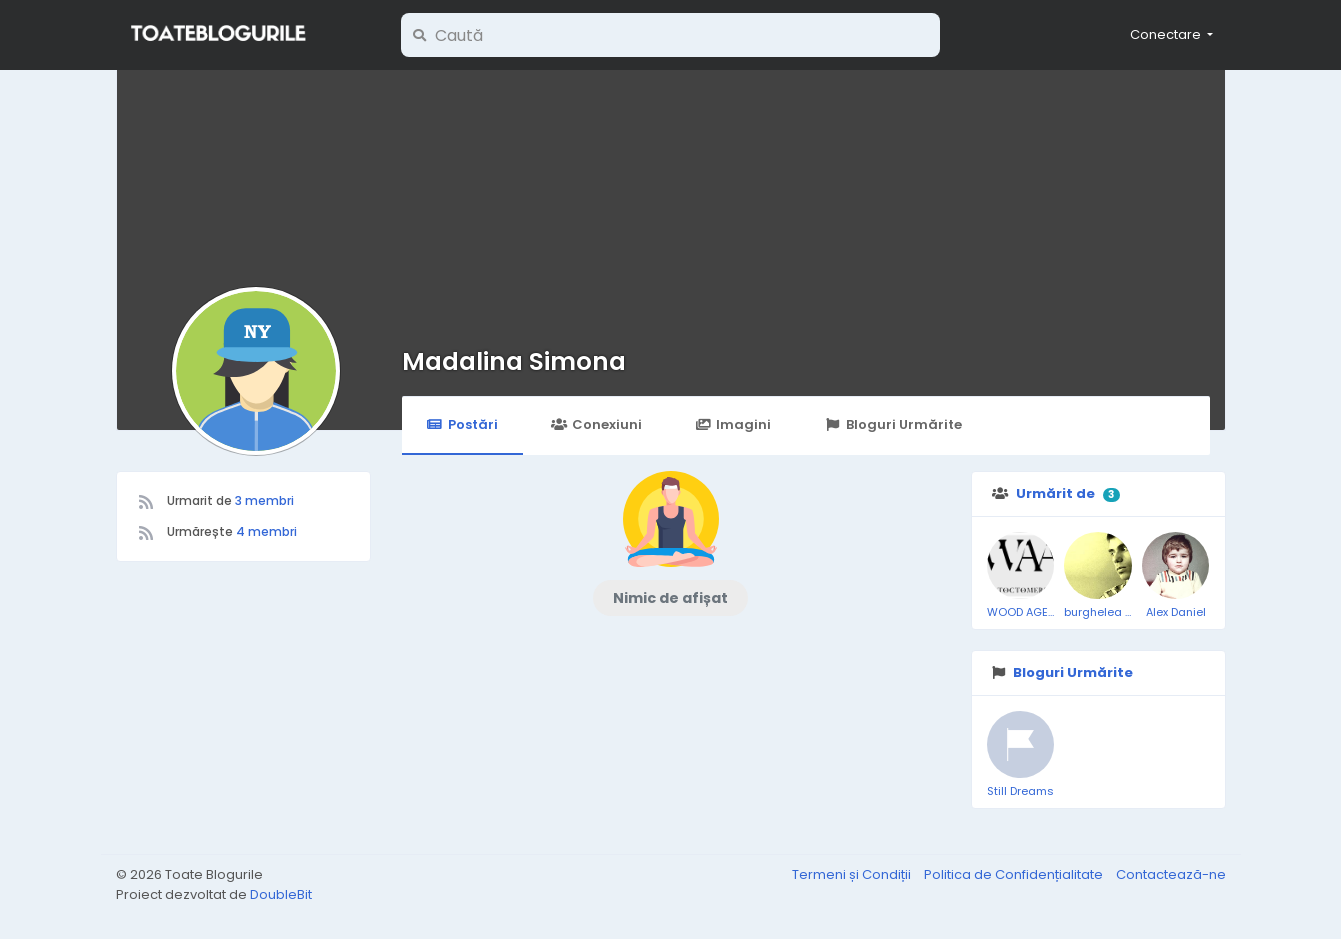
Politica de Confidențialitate (1015, 874)
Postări (462, 424)
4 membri (266, 531)
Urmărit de (1055, 493)
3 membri (264, 500)
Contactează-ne (1171, 874)
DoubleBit (281, 894)
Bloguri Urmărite (892, 424)
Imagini (733, 424)
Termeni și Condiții (853, 874)
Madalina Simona (514, 361)
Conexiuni (596, 424)
